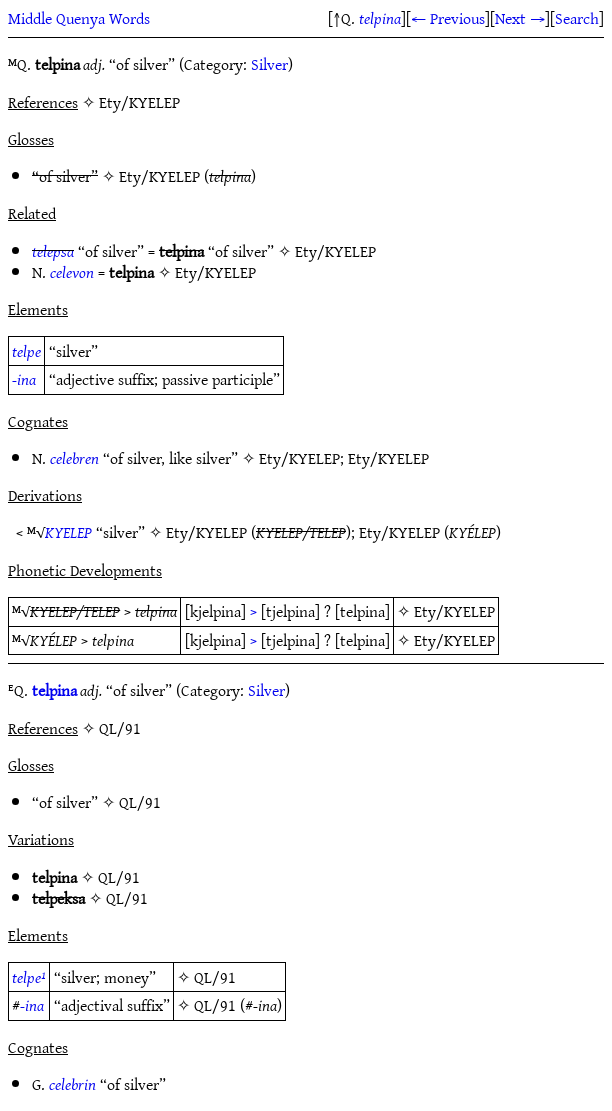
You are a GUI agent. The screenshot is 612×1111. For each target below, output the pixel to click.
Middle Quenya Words (79, 18)
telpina (380, 18)
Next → (520, 18)
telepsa (53, 251)
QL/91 (140, 802)
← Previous (448, 18)
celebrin (72, 1084)
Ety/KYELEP (159, 176)
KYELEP (68, 532)
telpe (26, 351)
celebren (74, 458)
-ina (24, 379)
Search (577, 18)
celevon (72, 272)
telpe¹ (29, 977)
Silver (269, 64)
